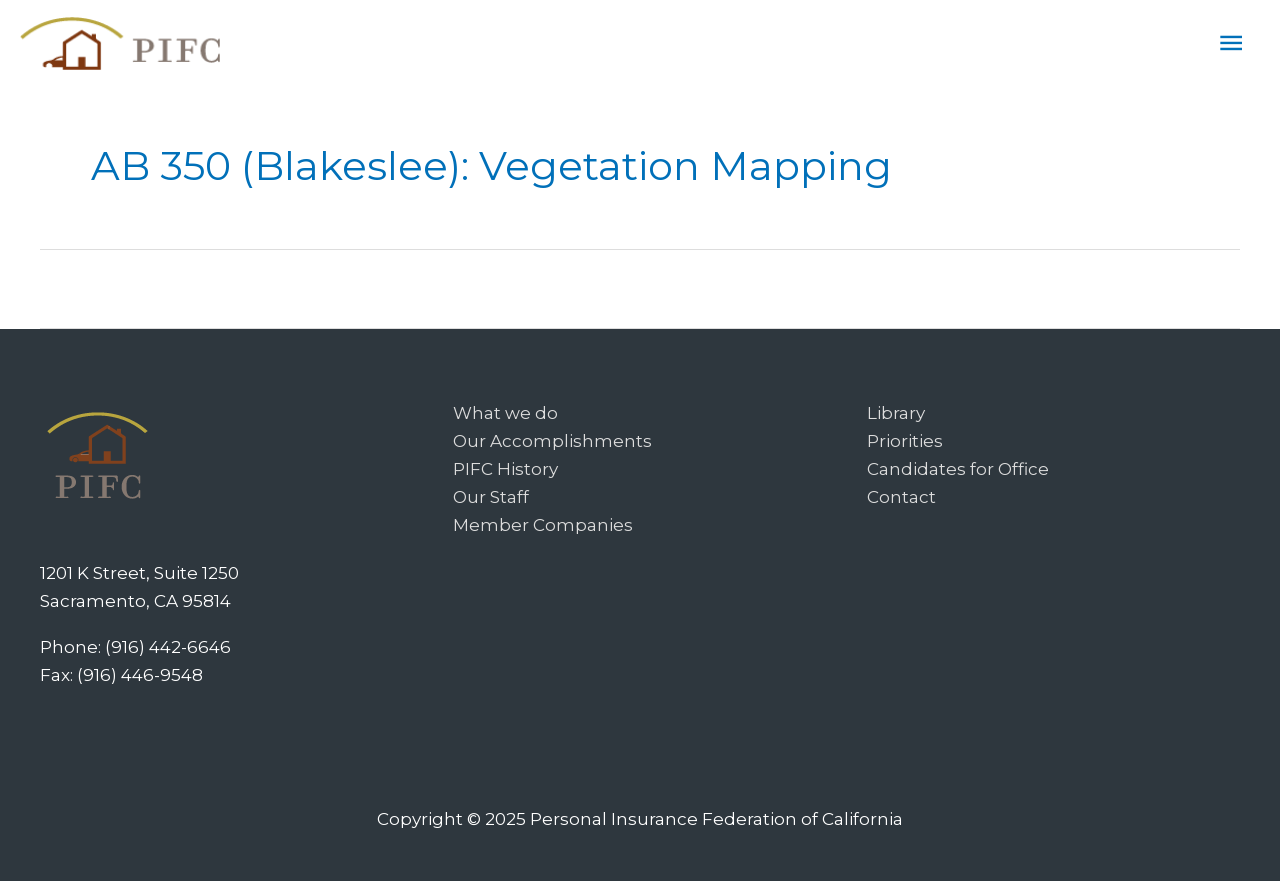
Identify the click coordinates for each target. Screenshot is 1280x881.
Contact (901, 497)
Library (896, 413)
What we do (505, 413)
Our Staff (491, 497)
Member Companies (543, 525)
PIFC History (505, 469)
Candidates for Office (958, 469)
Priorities (905, 441)
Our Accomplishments (552, 441)
